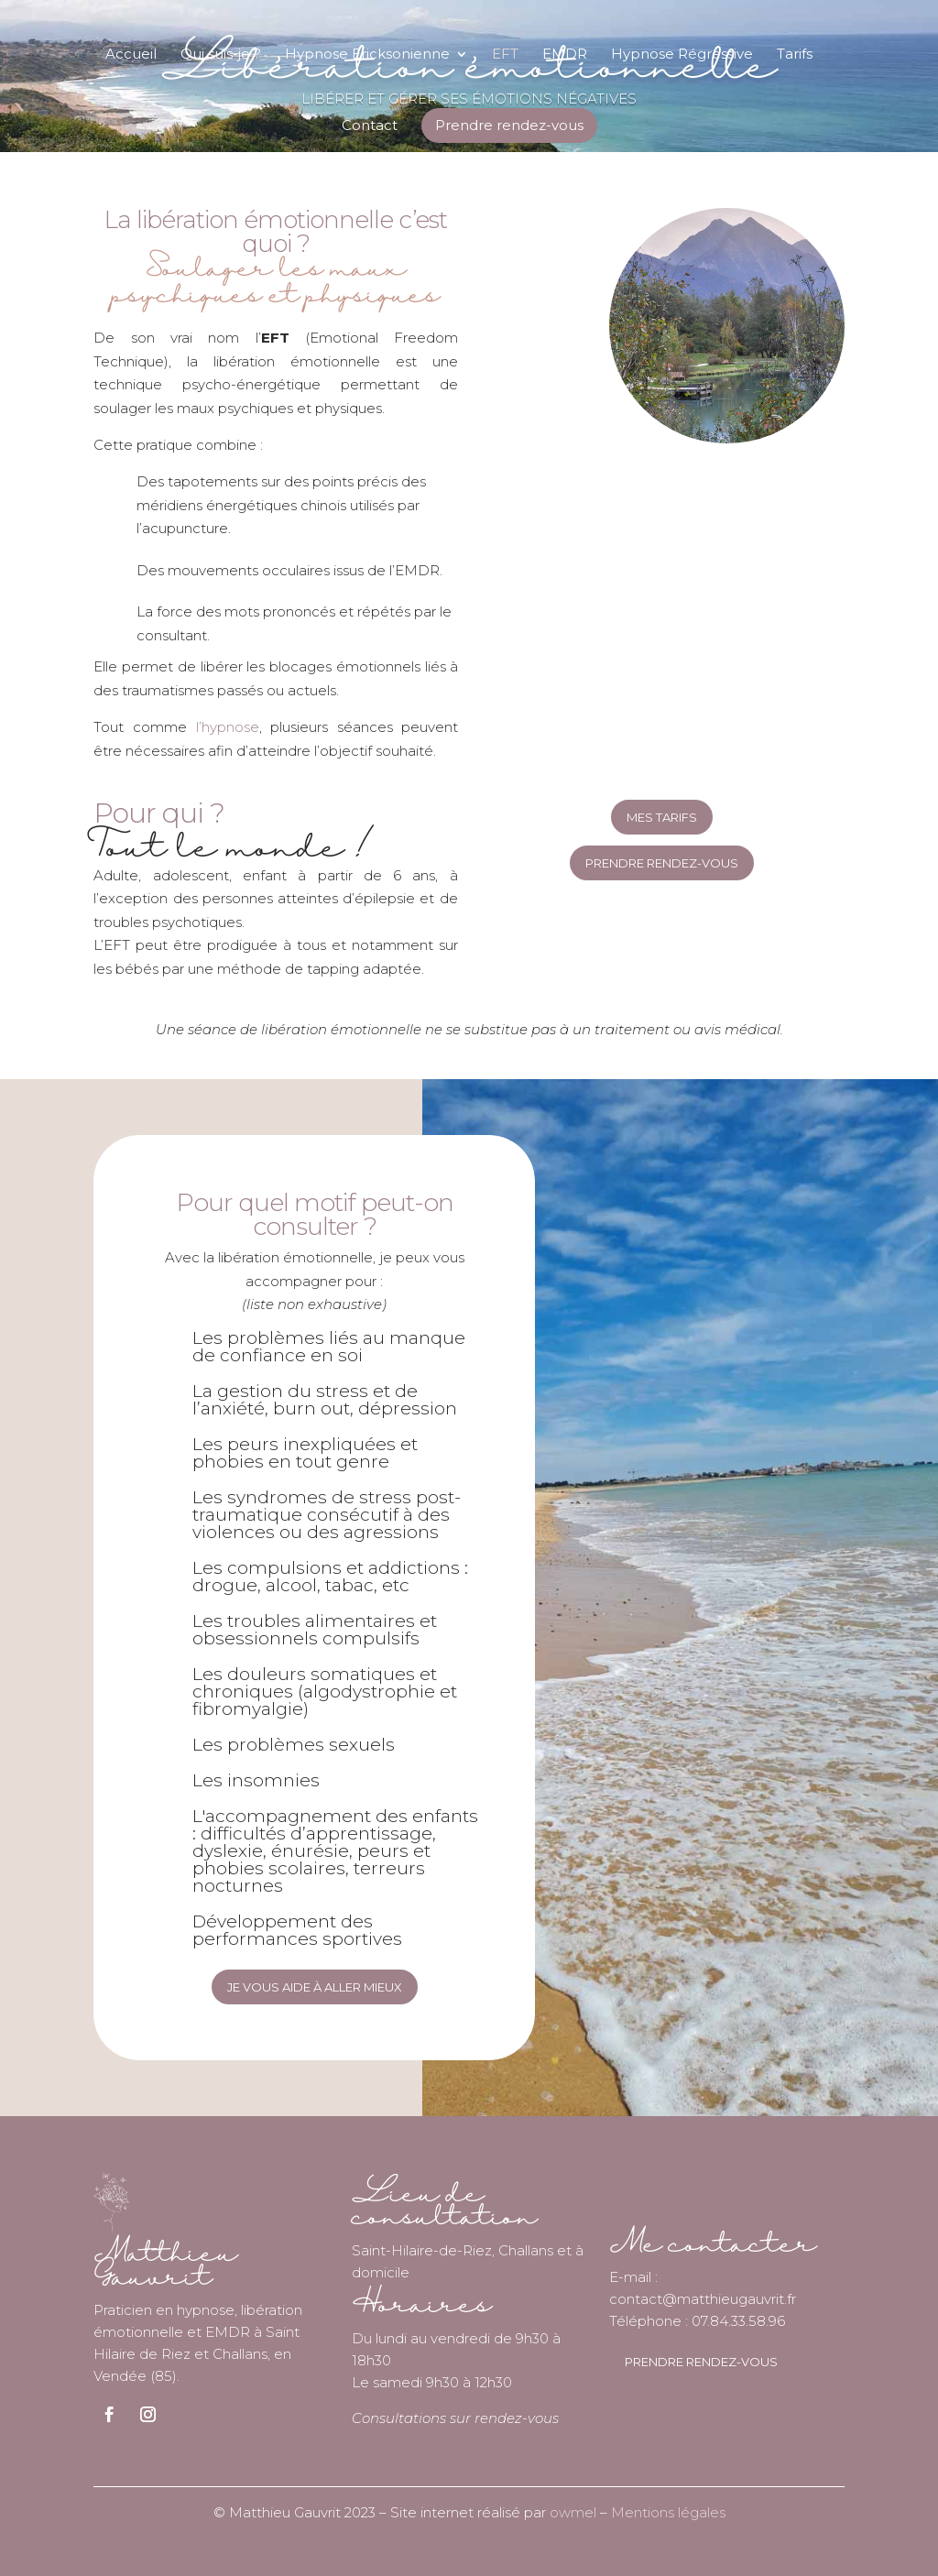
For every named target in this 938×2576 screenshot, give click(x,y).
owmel (573, 2512)
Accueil (131, 55)
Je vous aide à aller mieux (314, 1987)
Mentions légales (668, 2512)
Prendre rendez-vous (509, 125)
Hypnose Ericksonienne (367, 55)
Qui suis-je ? (220, 55)
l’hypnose (227, 727)
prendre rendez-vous (701, 2361)
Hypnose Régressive (682, 55)
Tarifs (795, 55)
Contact (370, 126)
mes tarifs (662, 817)
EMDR (564, 55)
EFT (505, 55)
